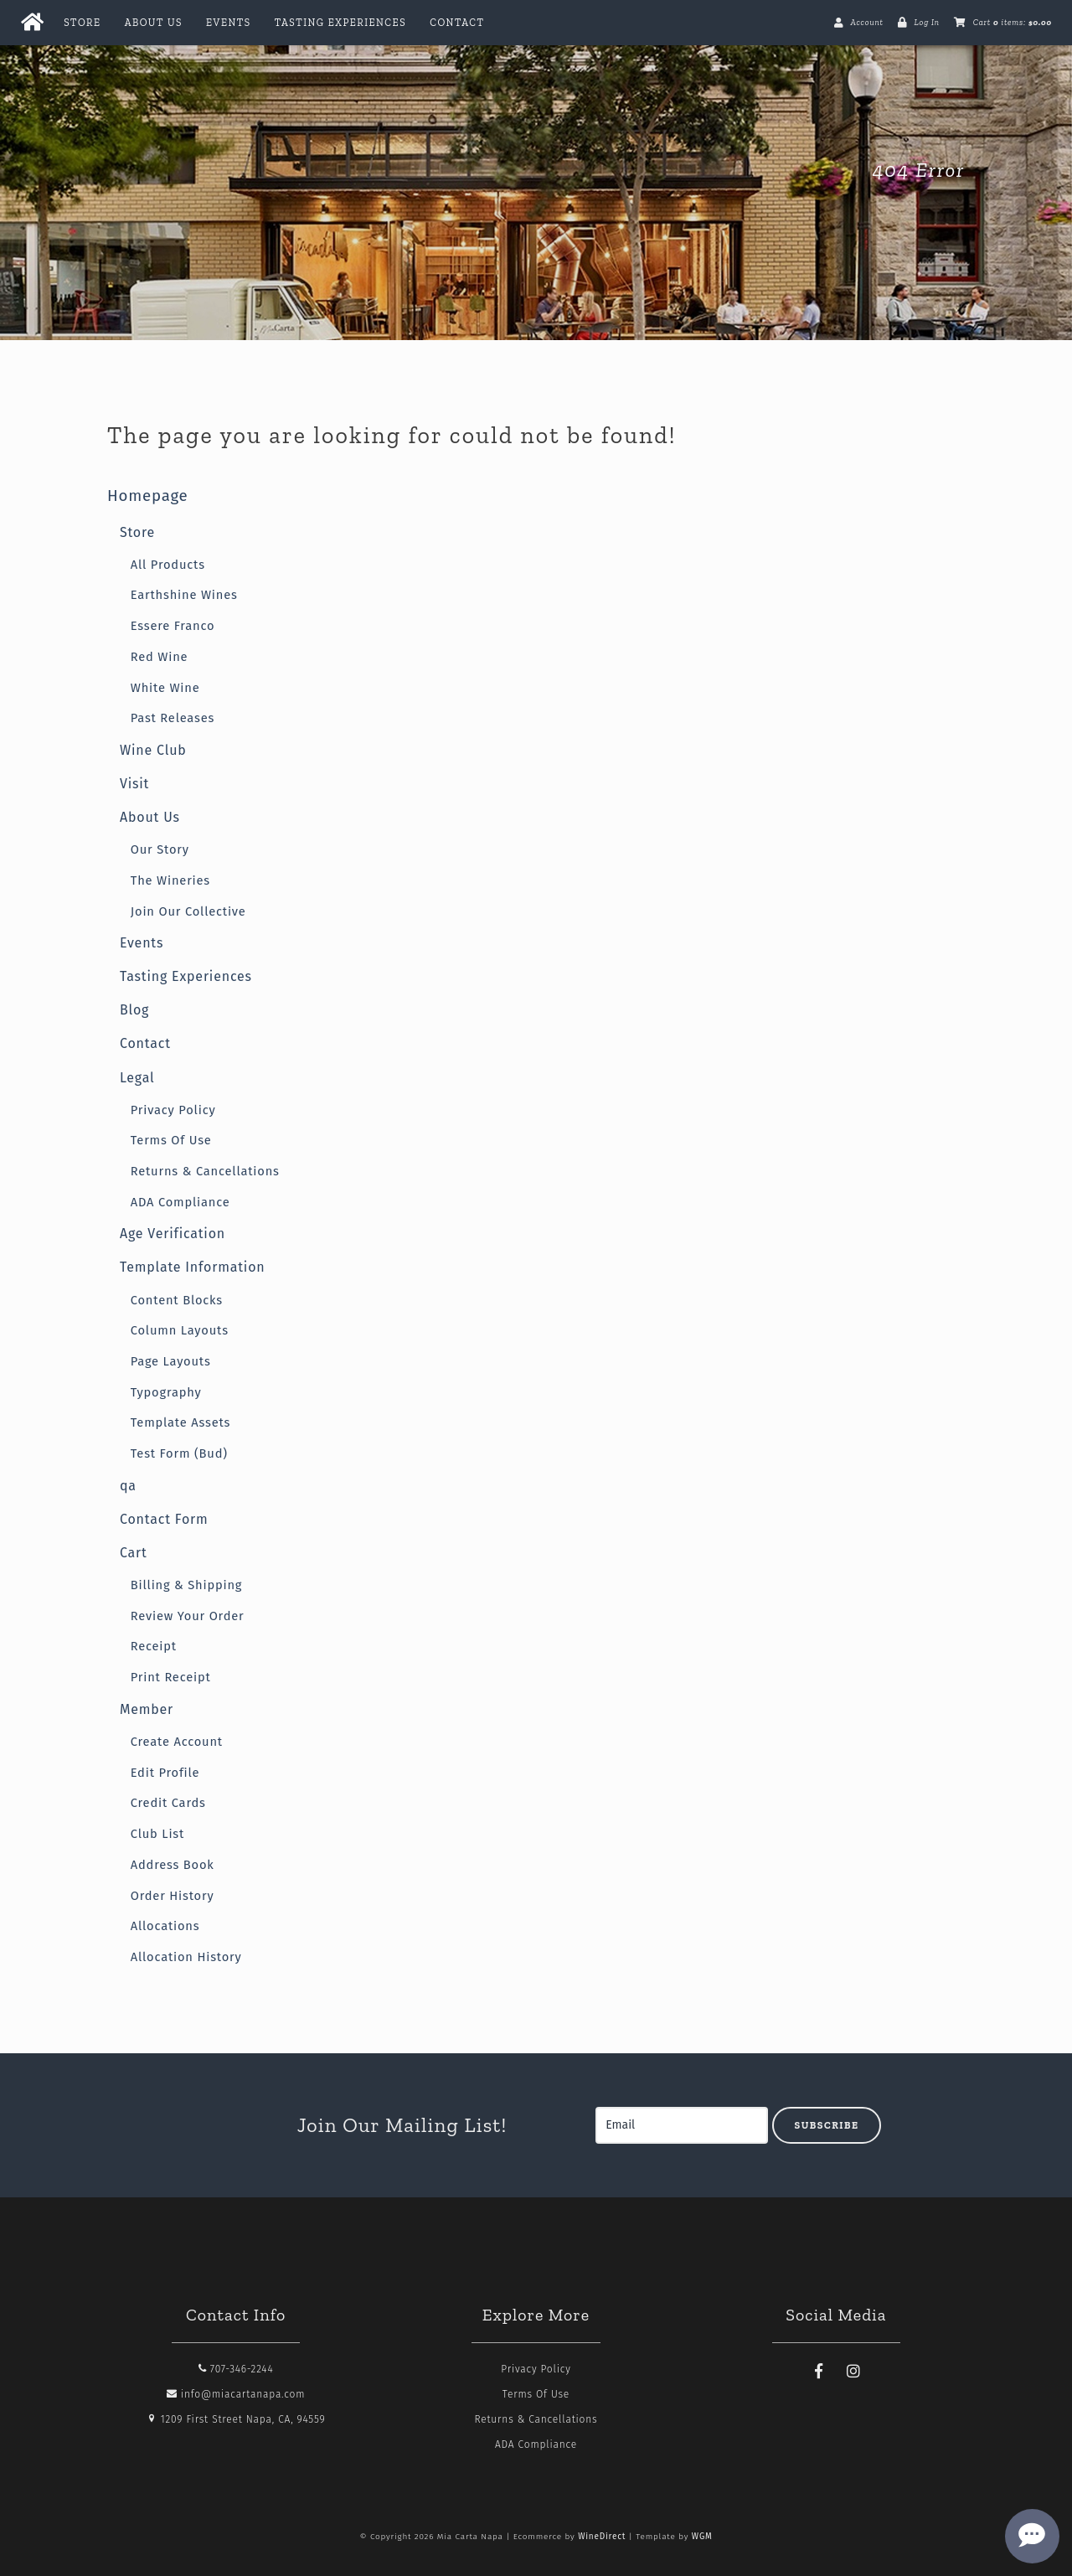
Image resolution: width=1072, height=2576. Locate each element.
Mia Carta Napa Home (232, 170)
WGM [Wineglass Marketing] (702, 2537)
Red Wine (159, 656)
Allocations (165, 1925)
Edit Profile (165, 1772)
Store (82, 22)
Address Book (172, 1864)
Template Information (192, 1267)
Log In (926, 23)
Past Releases (172, 717)
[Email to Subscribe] (681, 2125)
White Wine (165, 687)
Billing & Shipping (187, 1585)
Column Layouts (180, 1330)
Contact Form (164, 1519)
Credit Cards (168, 1802)
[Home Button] (31, 22)
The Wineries (170, 880)
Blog (134, 1010)
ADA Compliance (180, 1202)
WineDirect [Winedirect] (602, 2537)
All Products (168, 564)
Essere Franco (173, 625)
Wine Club (153, 750)
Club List (157, 1833)
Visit (134, 784)
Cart (133, 1553)
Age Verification (172, 1234)
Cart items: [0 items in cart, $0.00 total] (1012, 23)
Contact (457, 22)
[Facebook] (819, 2372)
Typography (166, 1392)
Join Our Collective (188, 911)
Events (228, 22)
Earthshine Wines (184, 594)
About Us (154, 22)
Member (146, 1709)
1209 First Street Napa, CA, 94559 (236, 2419)
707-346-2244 (236, 2369)
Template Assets (180, 1422)
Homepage (147, 496)
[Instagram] (853, 2372)
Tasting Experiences (340, 22)
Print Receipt (171, 1677)
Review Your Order (188, 1616)
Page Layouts (171, 1361)
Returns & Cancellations (205, 1171)
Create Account (177, 1741)
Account (866, 23)
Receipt (154, 1646)
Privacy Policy (173, 1110)
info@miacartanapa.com (236, 2394)
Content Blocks (177, 1300)
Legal (137, 1078)
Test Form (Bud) (179, 1453)
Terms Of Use (171, 1140)
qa (128, 1486)
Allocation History (186, 1956)
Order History (172, 1895)
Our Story (160, 849)
